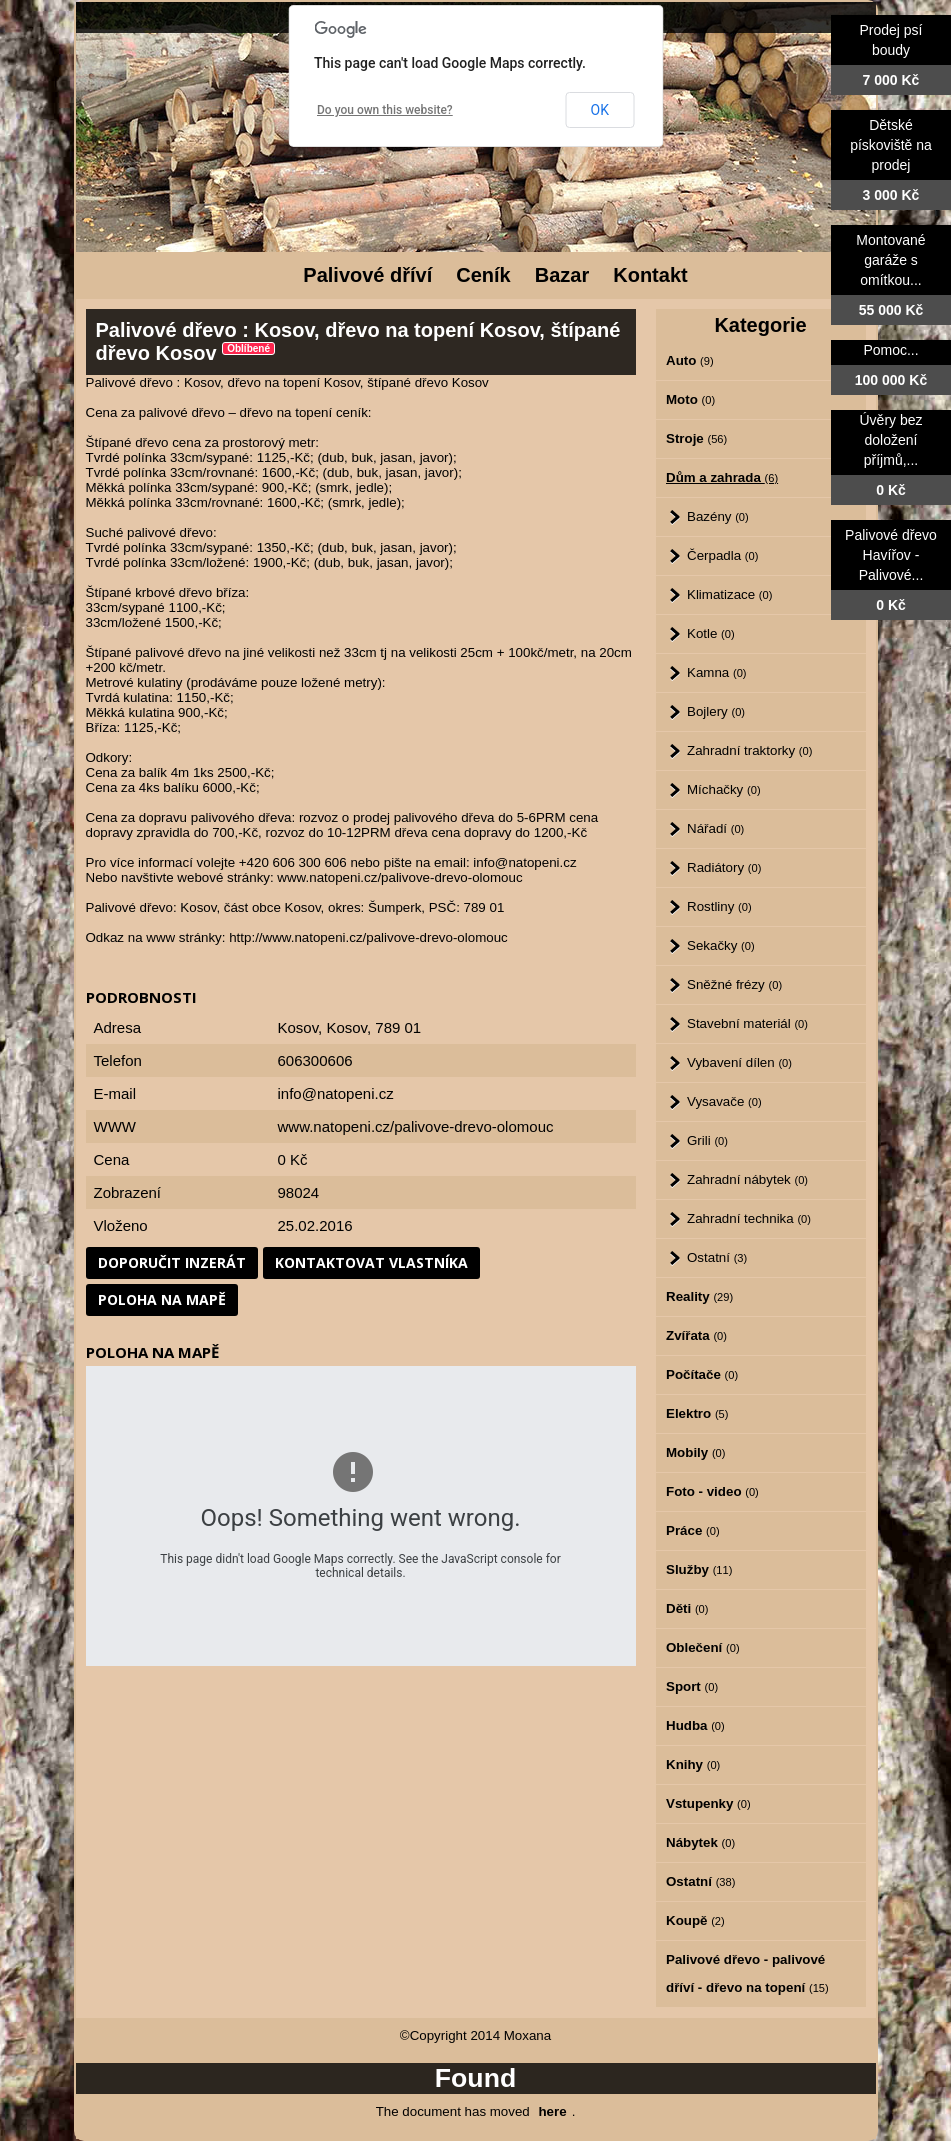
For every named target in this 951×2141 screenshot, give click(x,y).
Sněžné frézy (734, 984)
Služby (699, 1569)
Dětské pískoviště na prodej (891, 145)
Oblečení (703, 1647)
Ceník (483, 275)
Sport (692, 1686)
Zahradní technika (749, 1218)
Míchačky (724, 789)
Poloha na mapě (162, 1299)
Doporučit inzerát (172, 1262)
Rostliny (719, 906)
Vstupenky (708, 1803)
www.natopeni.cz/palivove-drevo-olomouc (416, 1126)
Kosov (346, 1027)
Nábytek (700, 1842)
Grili (707, 1140)
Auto (690, 360)
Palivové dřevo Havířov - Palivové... (891, 555)
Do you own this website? (385, 110)
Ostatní (717, 1257)
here (552, 2111)
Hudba (695, 1725)
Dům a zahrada (722, 477)
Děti (687, 1608)
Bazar (562, 275)
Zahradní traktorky (749, 750)
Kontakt (650, 275)
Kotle (711, 633)
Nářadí (715, 828)
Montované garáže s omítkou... (890, 260)
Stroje (696, 438)
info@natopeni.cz (336, 1093)
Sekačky (721, 945)
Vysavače (724, 1101)
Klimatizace (729, 594)
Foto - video (712, 1491)
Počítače (702, 1374)
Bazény (718, 516)
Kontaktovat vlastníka (371, 1262)
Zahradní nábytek (747, 1179)
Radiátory (724, 867)
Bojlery (716, 711)
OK (600, 110)
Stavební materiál (747, 1023)
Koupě (695, 1920)
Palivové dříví (367, 275)
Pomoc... (890, 350)
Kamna (717, 672)
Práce (693, 1530)
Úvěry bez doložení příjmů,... (890, 440)
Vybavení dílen (739, 1062)
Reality (699, 1296)
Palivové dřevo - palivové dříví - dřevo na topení (747, 1973)
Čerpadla (722, 555)
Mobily (696, 1452)
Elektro (697, 1413)
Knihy (693, 1764)
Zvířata (696, 1335)
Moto (690, 399)
